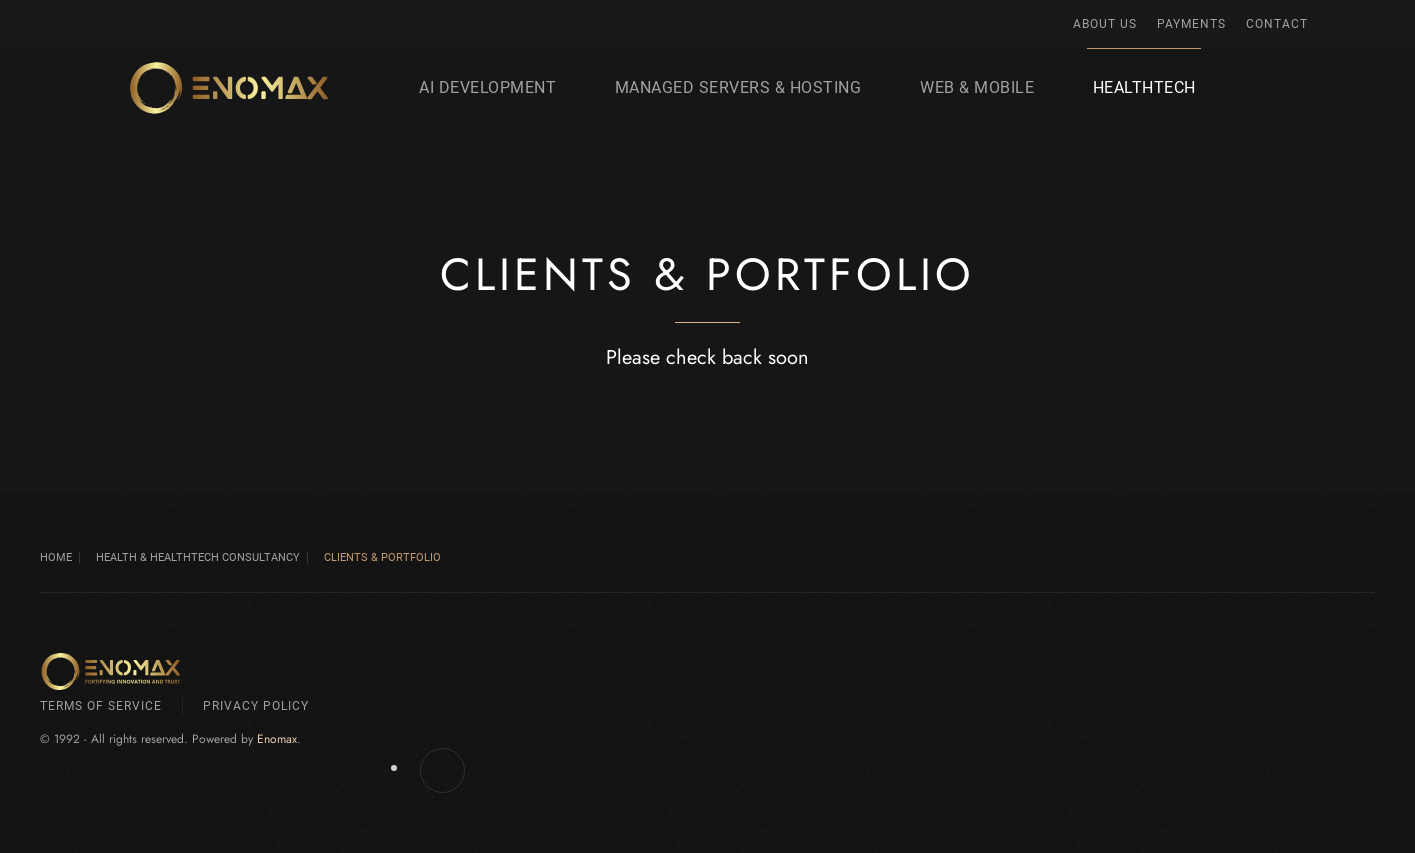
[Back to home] (229, 88)
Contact (1277, 24)
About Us (1105, 24)
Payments (1191, 24)
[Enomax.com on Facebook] (442, 770)
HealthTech (1144, 87)
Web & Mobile (977, 87)
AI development (487, 87)
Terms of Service (101, 706)
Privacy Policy (256, 706)
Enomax (277, 739)
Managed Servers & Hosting (738, 87)
